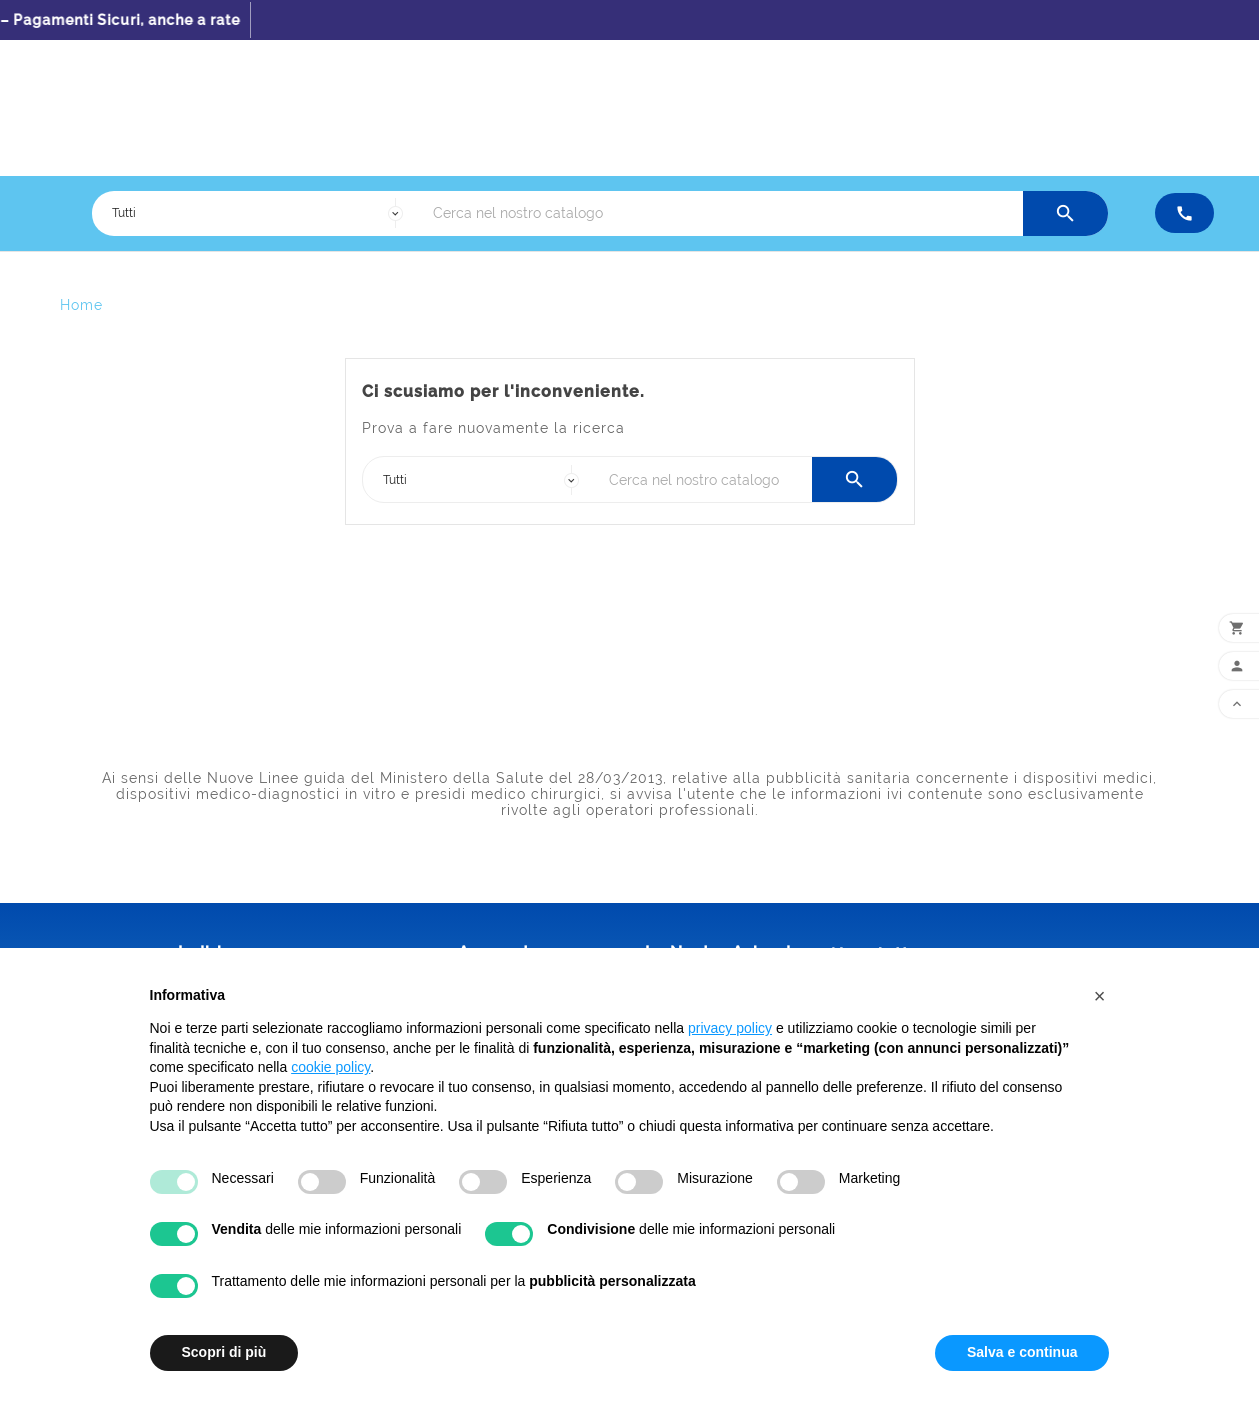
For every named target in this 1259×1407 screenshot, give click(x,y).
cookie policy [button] (330, 1067)
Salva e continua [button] (1022, 1352)
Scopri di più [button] (224, 1352)
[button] (1100, 996)
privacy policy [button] (730, 1028)
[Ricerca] (723, 213)
